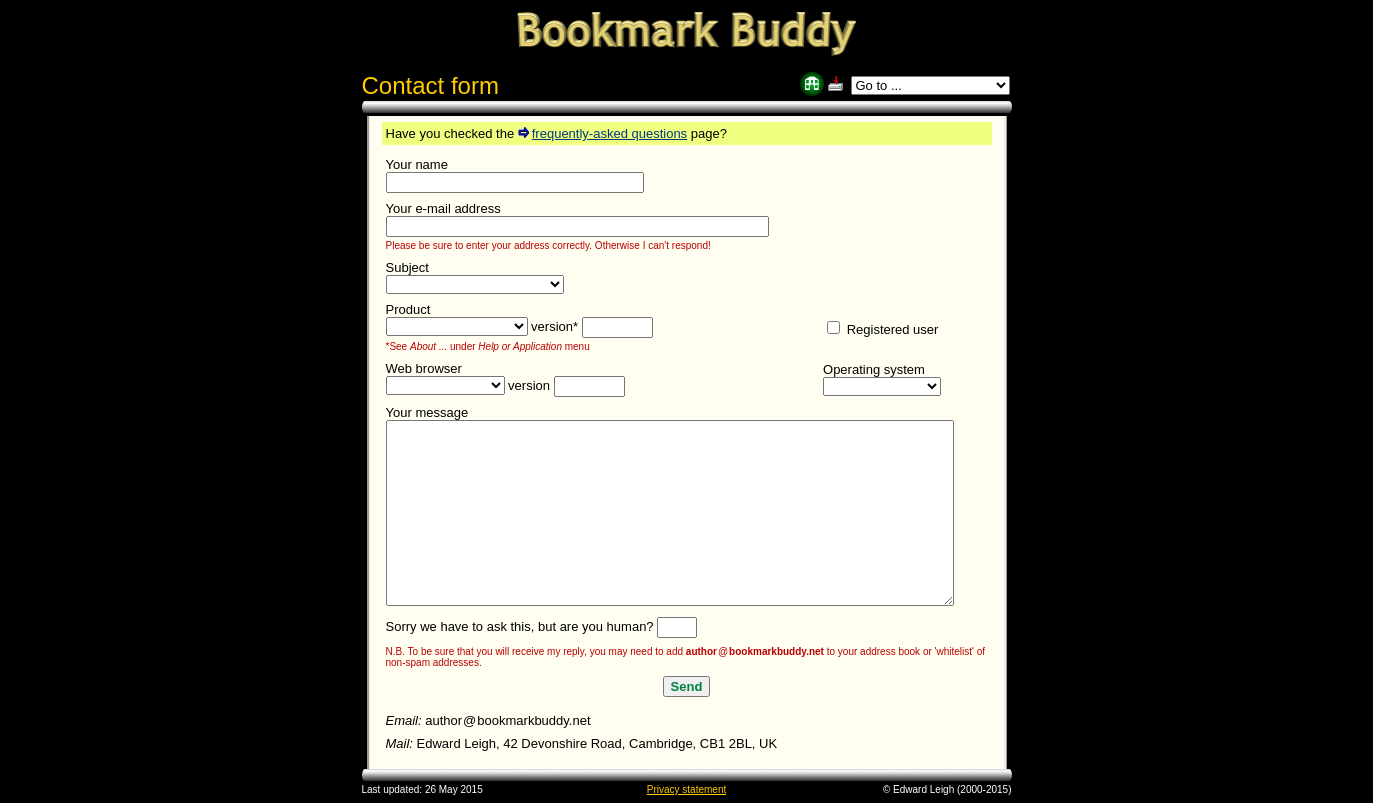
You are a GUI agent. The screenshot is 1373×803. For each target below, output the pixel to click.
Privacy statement (686, 789)
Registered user (882, 329)
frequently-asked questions (602, 133)
